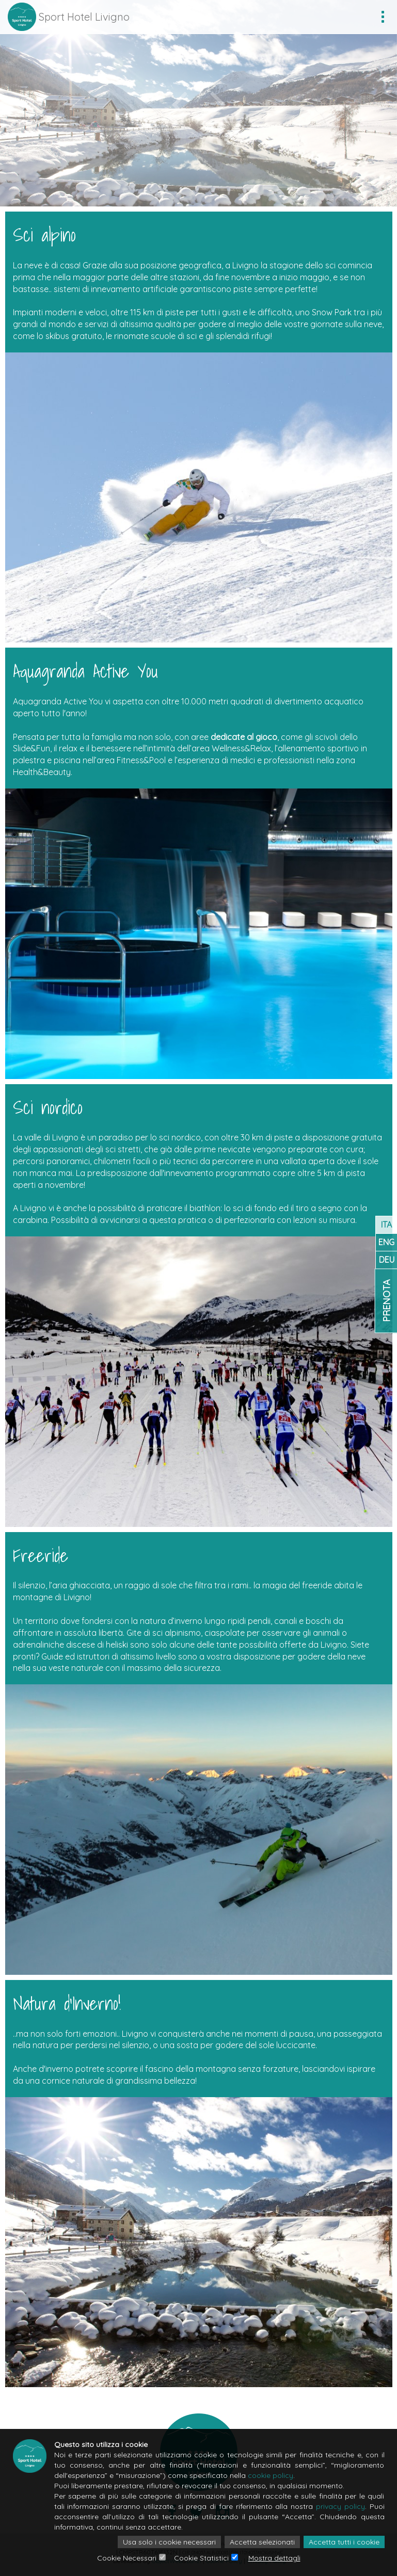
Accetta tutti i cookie (344, 2542)
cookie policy (270, 2475)
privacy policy (340, 2506)
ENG (386, 1242)
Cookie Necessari (126, 2558)
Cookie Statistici (201, 2558)
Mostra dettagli (274, 2558)
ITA (386, 1224)
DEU (386, 1259)
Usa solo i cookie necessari (169, 2542)
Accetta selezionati (262, 2542)
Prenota (386, 1300)
